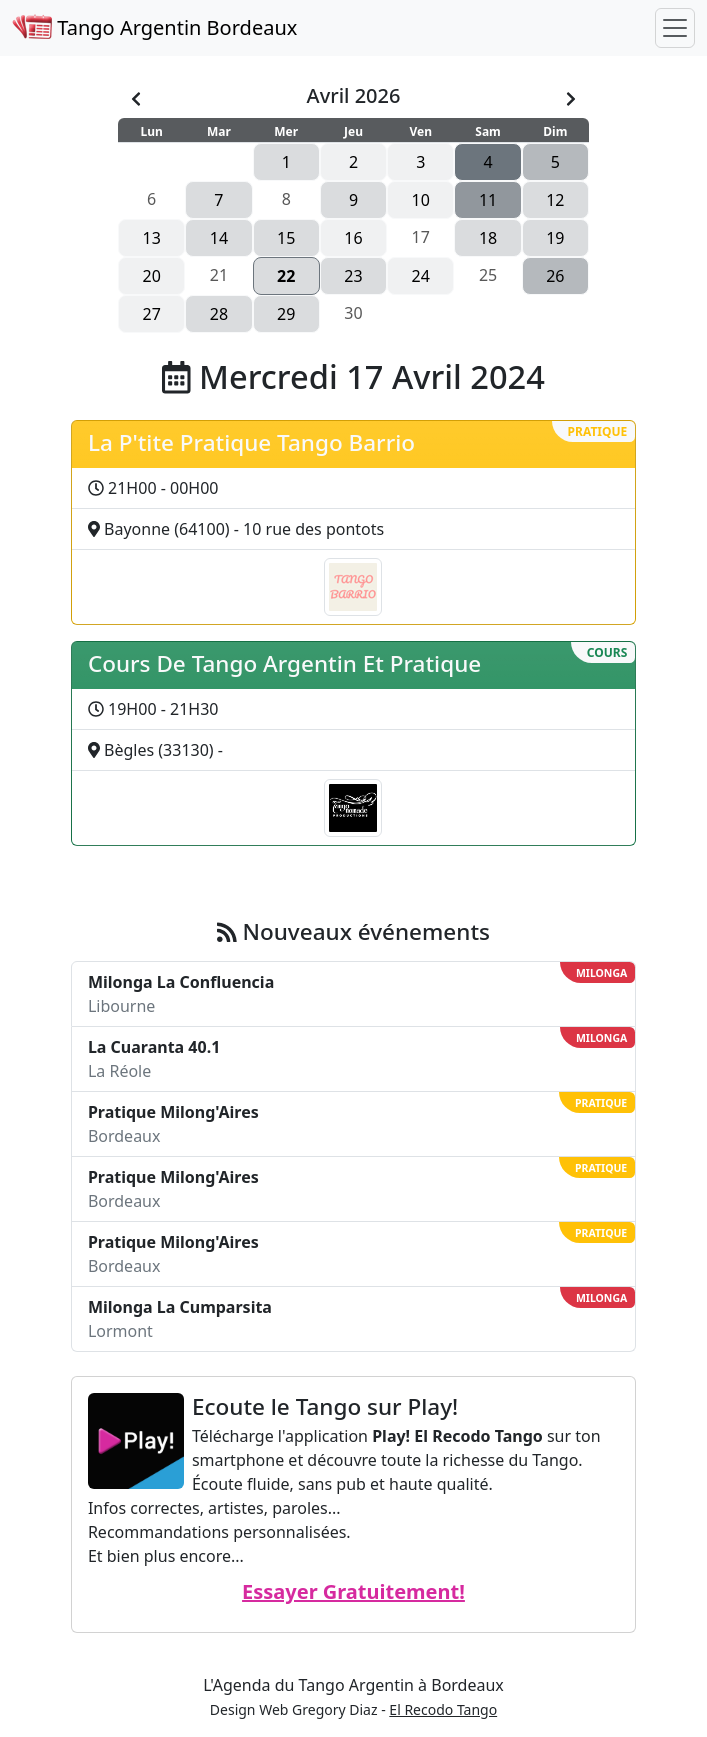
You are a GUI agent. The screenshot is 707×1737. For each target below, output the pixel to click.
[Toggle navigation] (675, 28)
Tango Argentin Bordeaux (154, 27)
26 (555, 276)
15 (286, 238)
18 (488, 238)
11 (488, 200)
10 (421, 200)
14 (219, 238)
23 (353, 276)
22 (286, 276)
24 (421, 276)
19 (555, 238)
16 (353, 238)
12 (555, 200)
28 (219, 314)
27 (151, 314)
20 (151, 276)
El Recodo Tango (443, 1709)
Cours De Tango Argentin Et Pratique (284, 663)
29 (286, 314)
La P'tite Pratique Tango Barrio (251, 442)
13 (151, 238)
